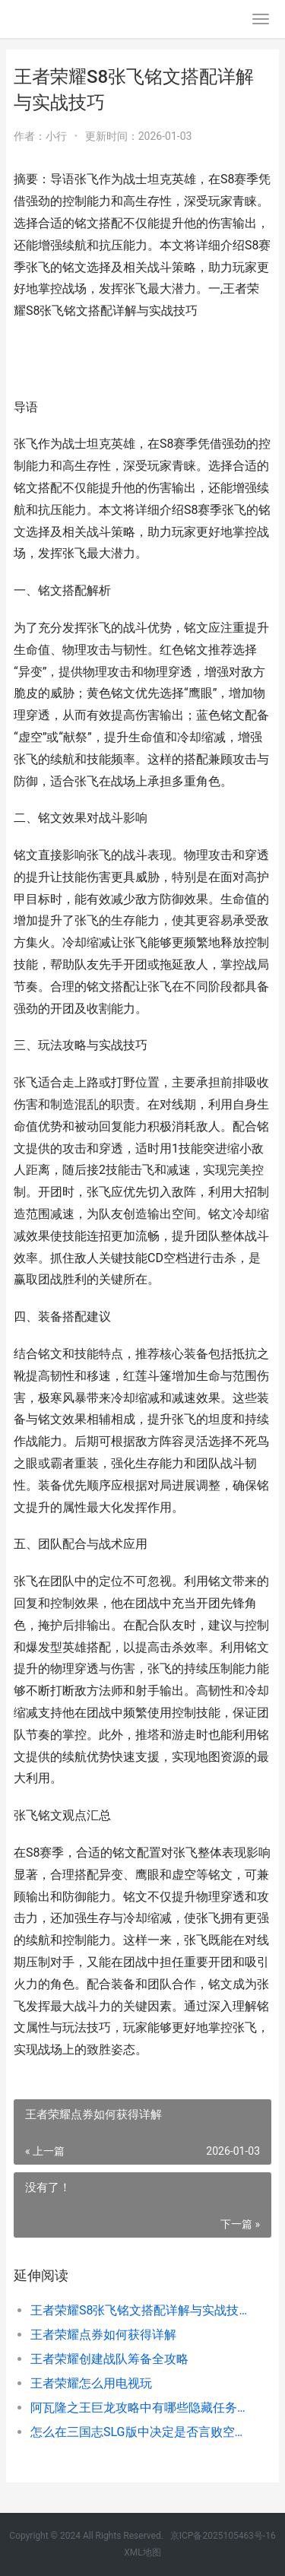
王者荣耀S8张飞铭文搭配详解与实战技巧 (138, 2310)
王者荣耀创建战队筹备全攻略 (109, 2359)
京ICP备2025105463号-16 (223, 2535)
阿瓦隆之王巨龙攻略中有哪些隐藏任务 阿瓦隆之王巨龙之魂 (138, 2407)
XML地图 (142, 2552)
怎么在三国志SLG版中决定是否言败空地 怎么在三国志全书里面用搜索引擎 (138, 2432)
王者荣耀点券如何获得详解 (103, 2334)
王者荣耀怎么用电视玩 (91, 2383)
